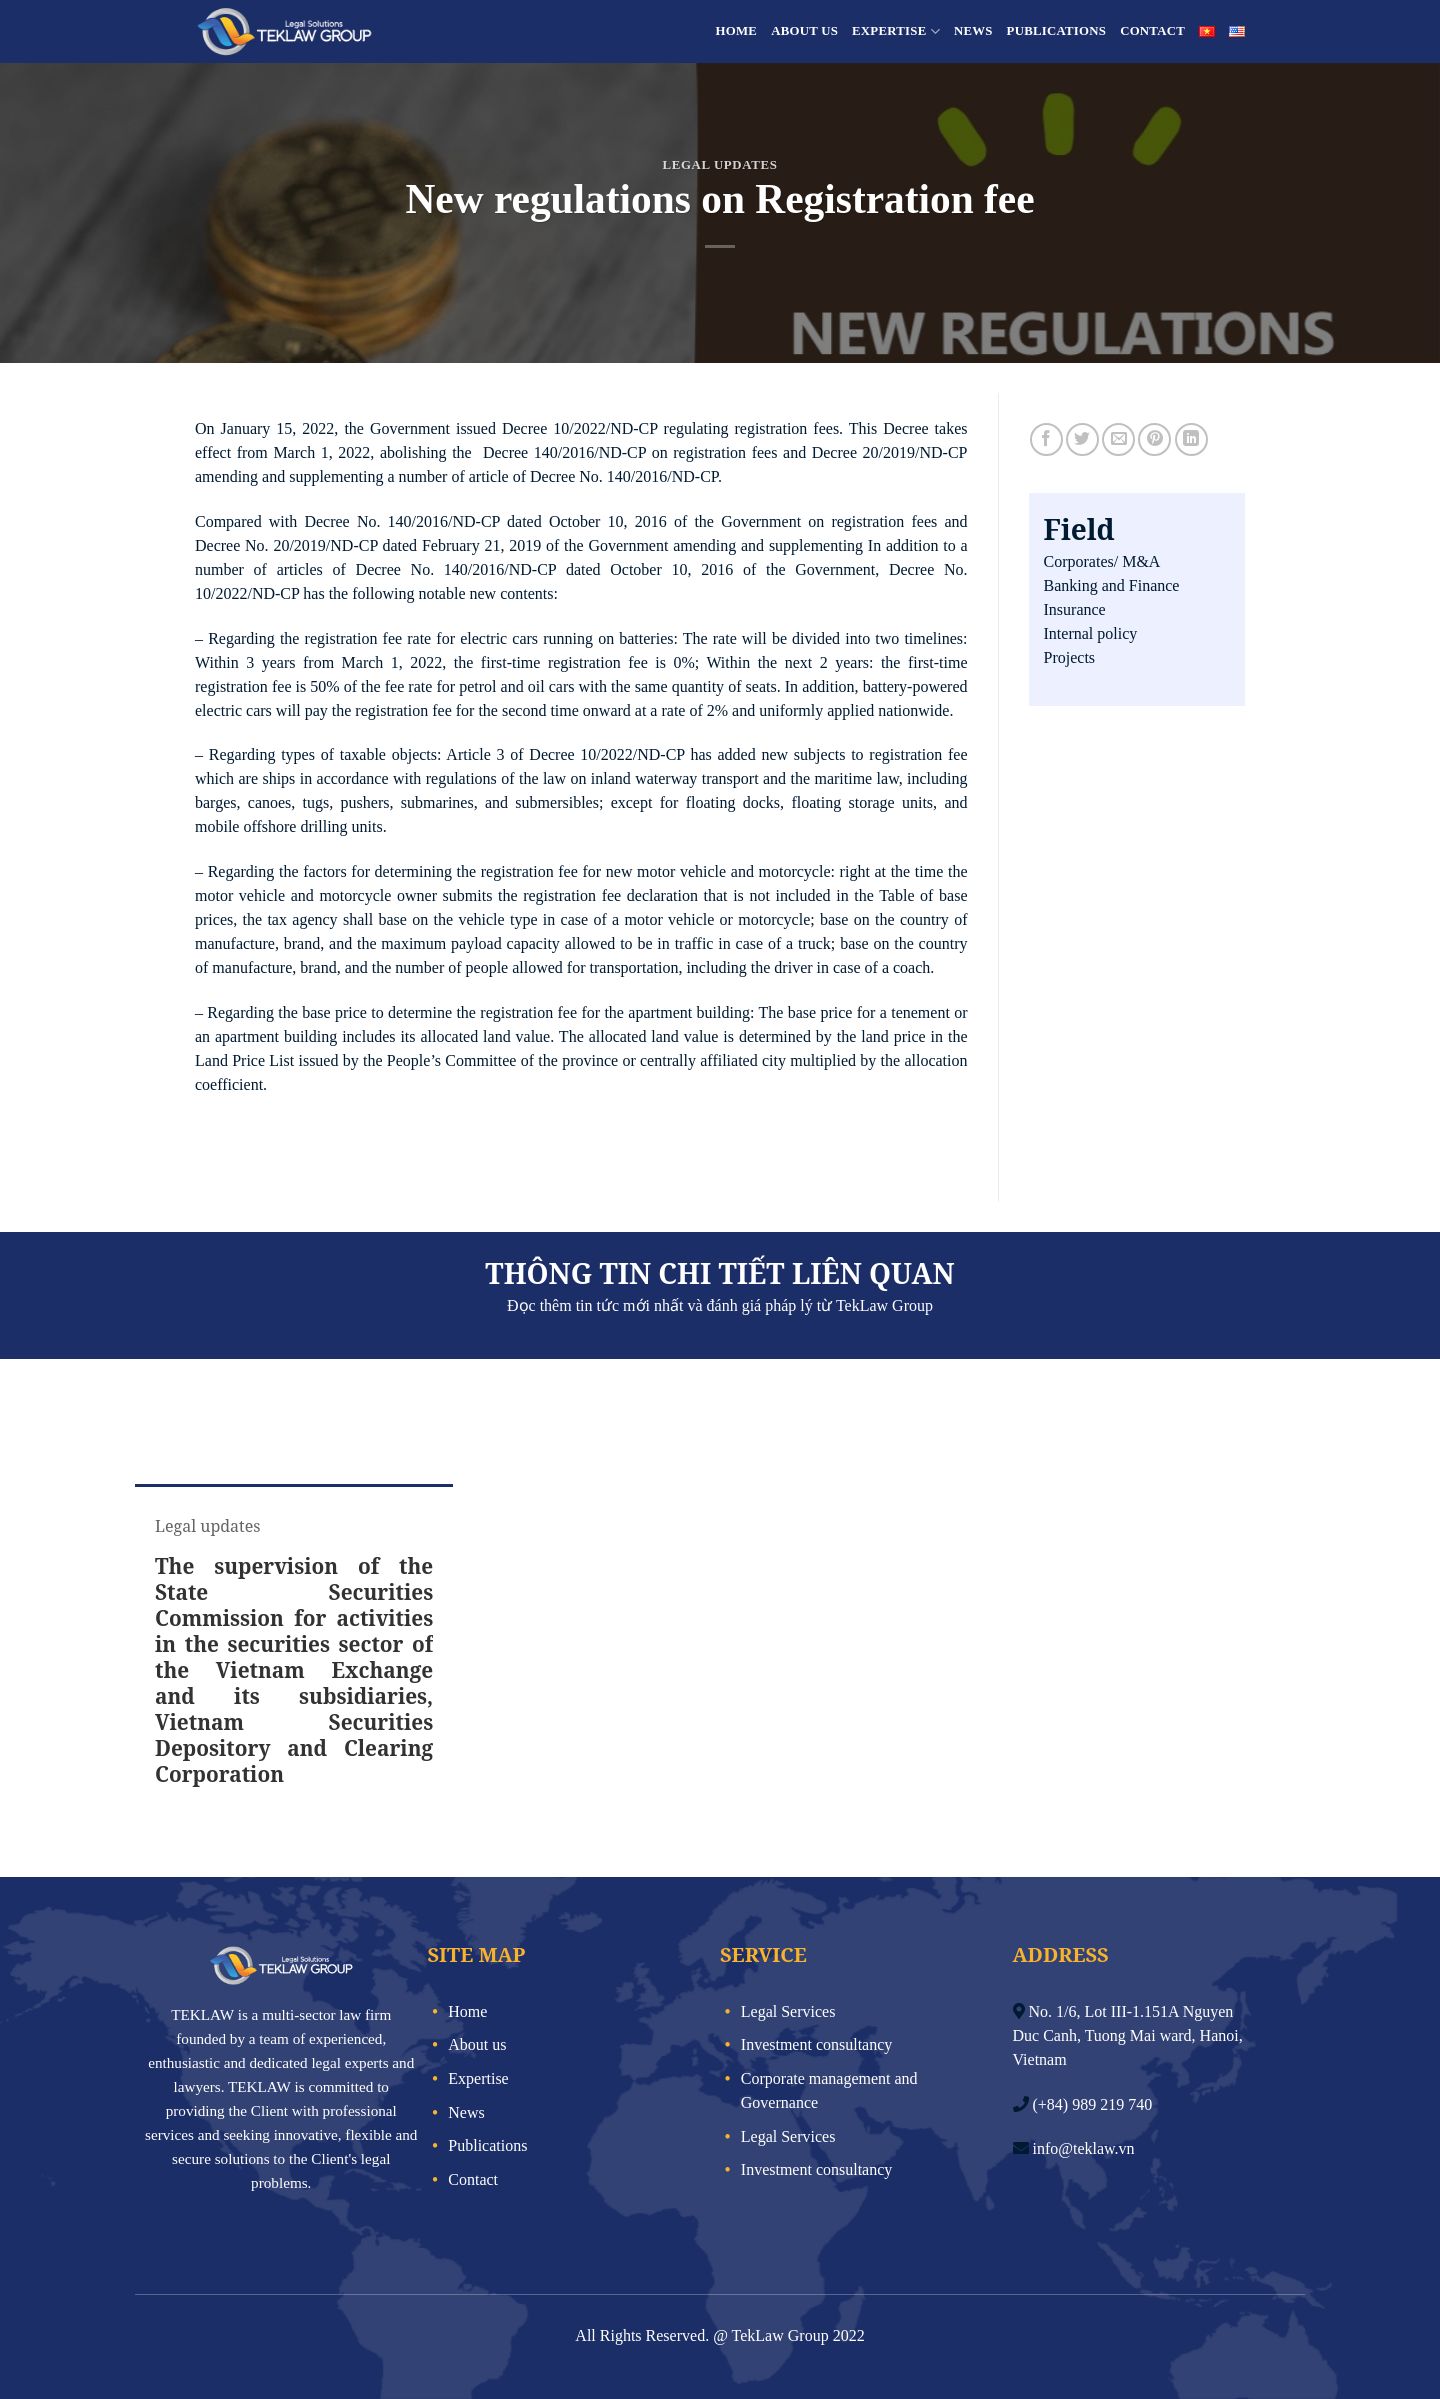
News (973, 31)
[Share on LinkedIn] (1191, 439)
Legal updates (719, 165)
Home (737, 31)
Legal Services (788, 2011)
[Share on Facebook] (1046, 439)
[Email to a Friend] (1118, 439)
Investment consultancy (817, 2044)
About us (804, 31)
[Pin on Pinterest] (1154, 439)
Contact (1152, 31)
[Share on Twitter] (1082, 439)
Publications (1057, 31)
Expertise (896, 31)
